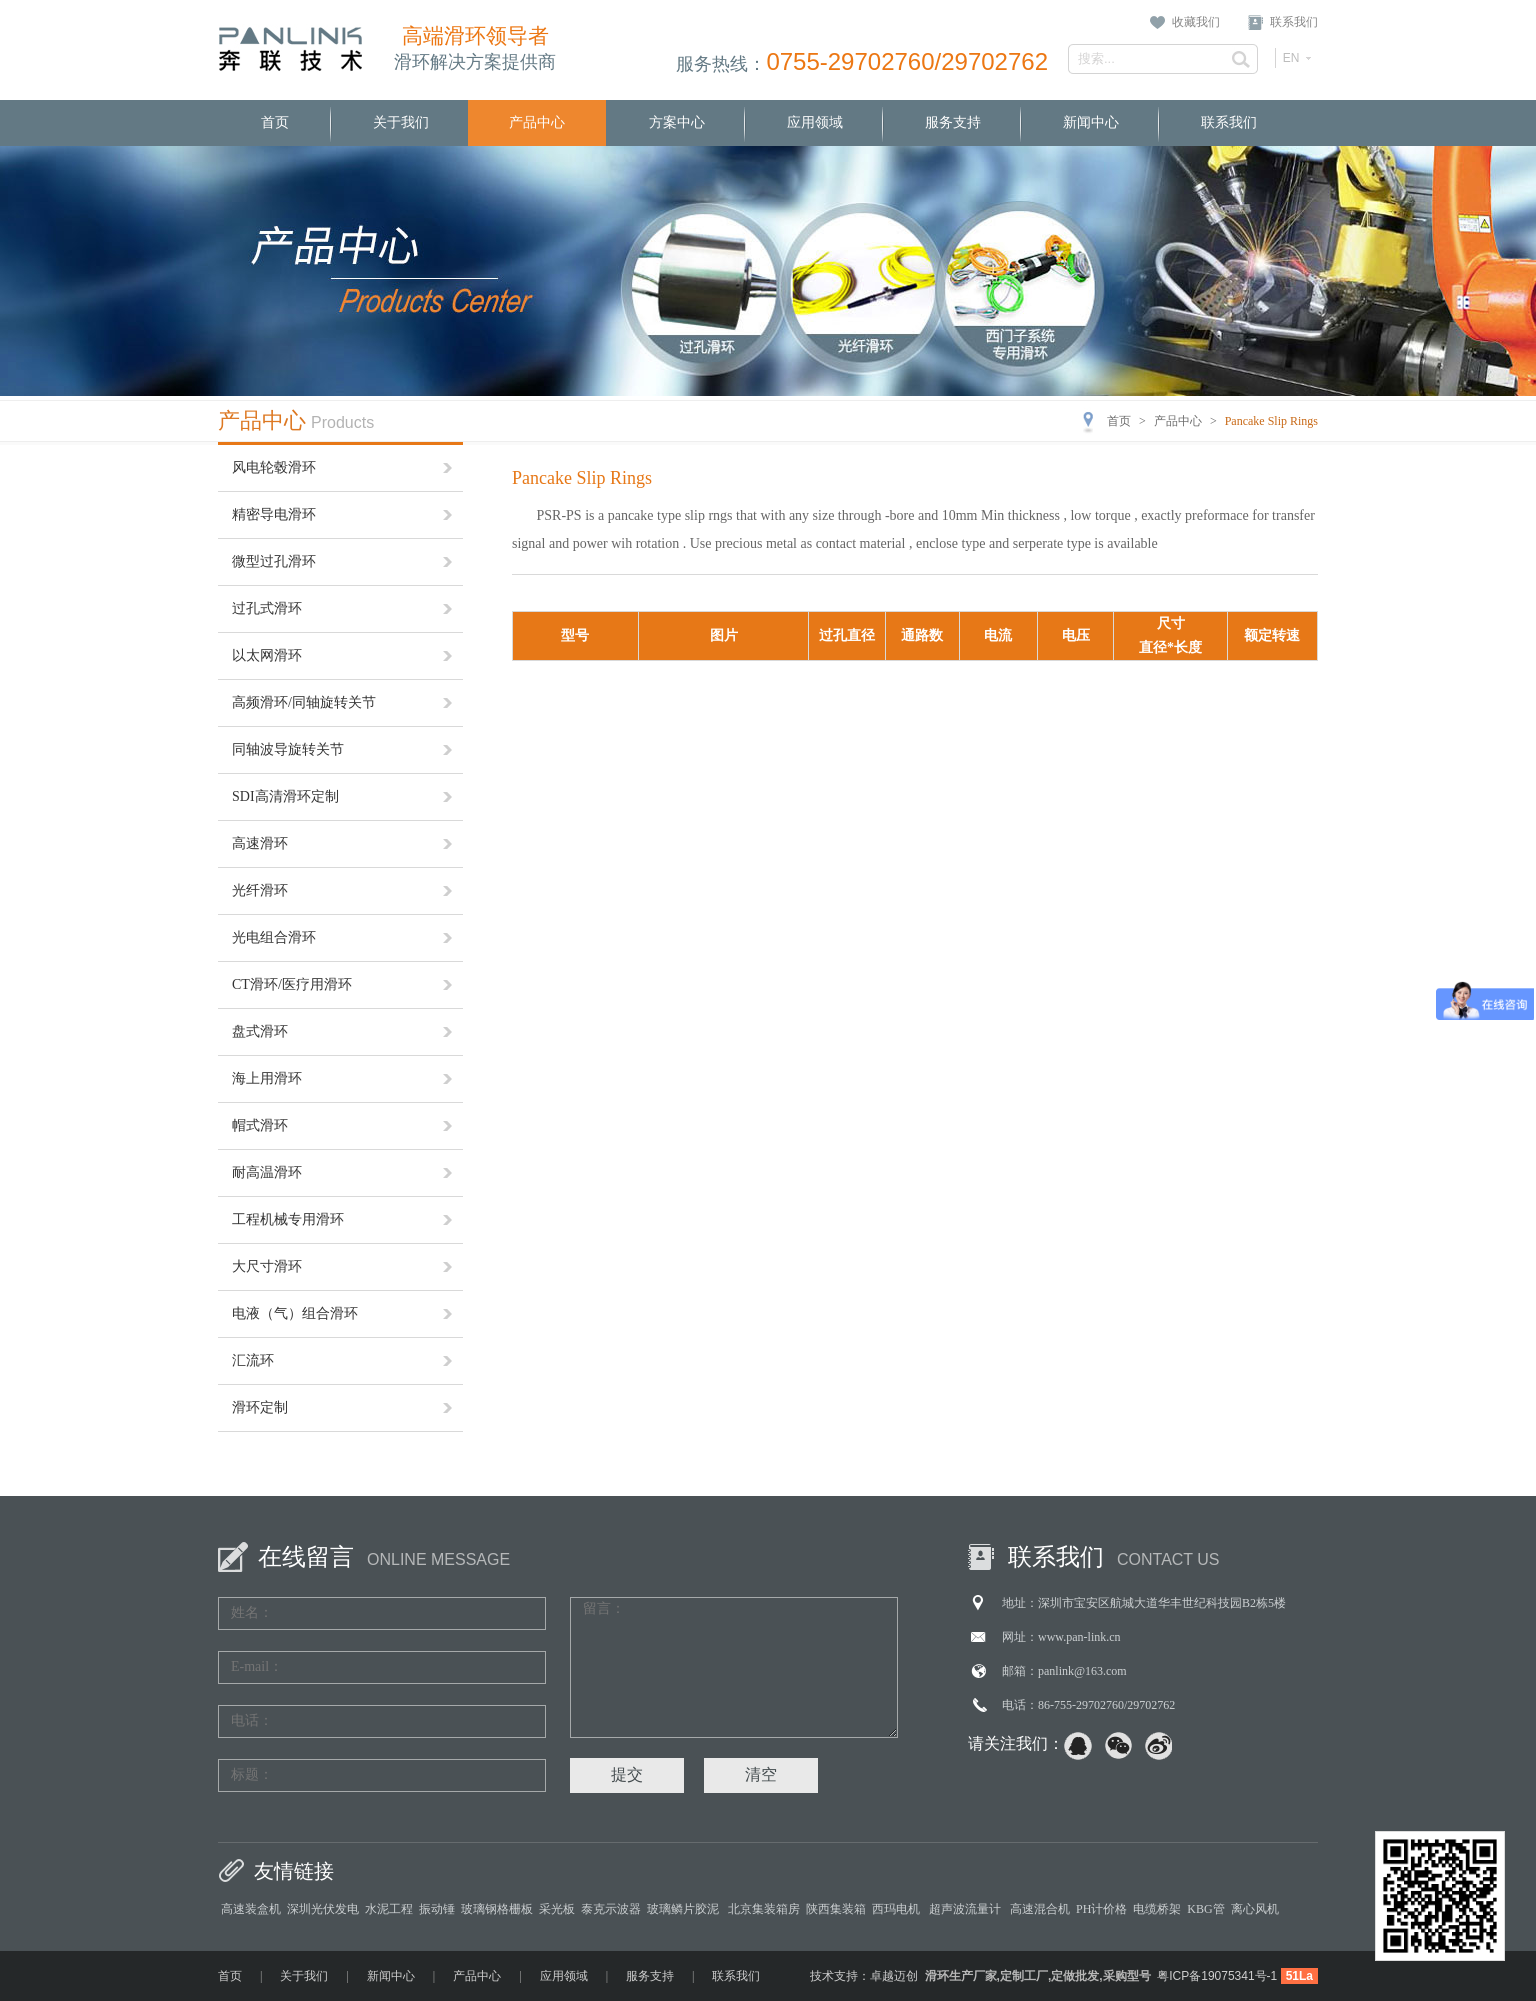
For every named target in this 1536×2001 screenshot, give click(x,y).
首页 (275, 122)
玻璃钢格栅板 (497, 1909)
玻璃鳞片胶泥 (684, 1909)
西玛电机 (897, 1909)
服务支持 (953, 122)
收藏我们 (1196, 22)
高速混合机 (1040, 1909)
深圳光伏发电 (323, 1909)
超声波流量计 (966, 1909)
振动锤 (437, 1909)
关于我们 (401, 122)
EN (1291, 58)
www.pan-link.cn (1079, 1637)
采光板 (557, 1909)
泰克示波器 (611, 1909)
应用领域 (815, 122)
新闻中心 (1091, 122)
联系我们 (1294, 22)
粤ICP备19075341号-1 (1217, 1976)
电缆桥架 (1157, 1909)
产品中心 (537, 122)
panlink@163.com (1082, 1671)
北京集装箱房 (764, 1909)
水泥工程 (389, 1909)
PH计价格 (1101, 1909)
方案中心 (677, 122)
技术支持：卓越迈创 (864, 1976)
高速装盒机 (251, 1909)
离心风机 (1255, 1909)
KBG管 (1205, 1909)
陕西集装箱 (836, 1909)
